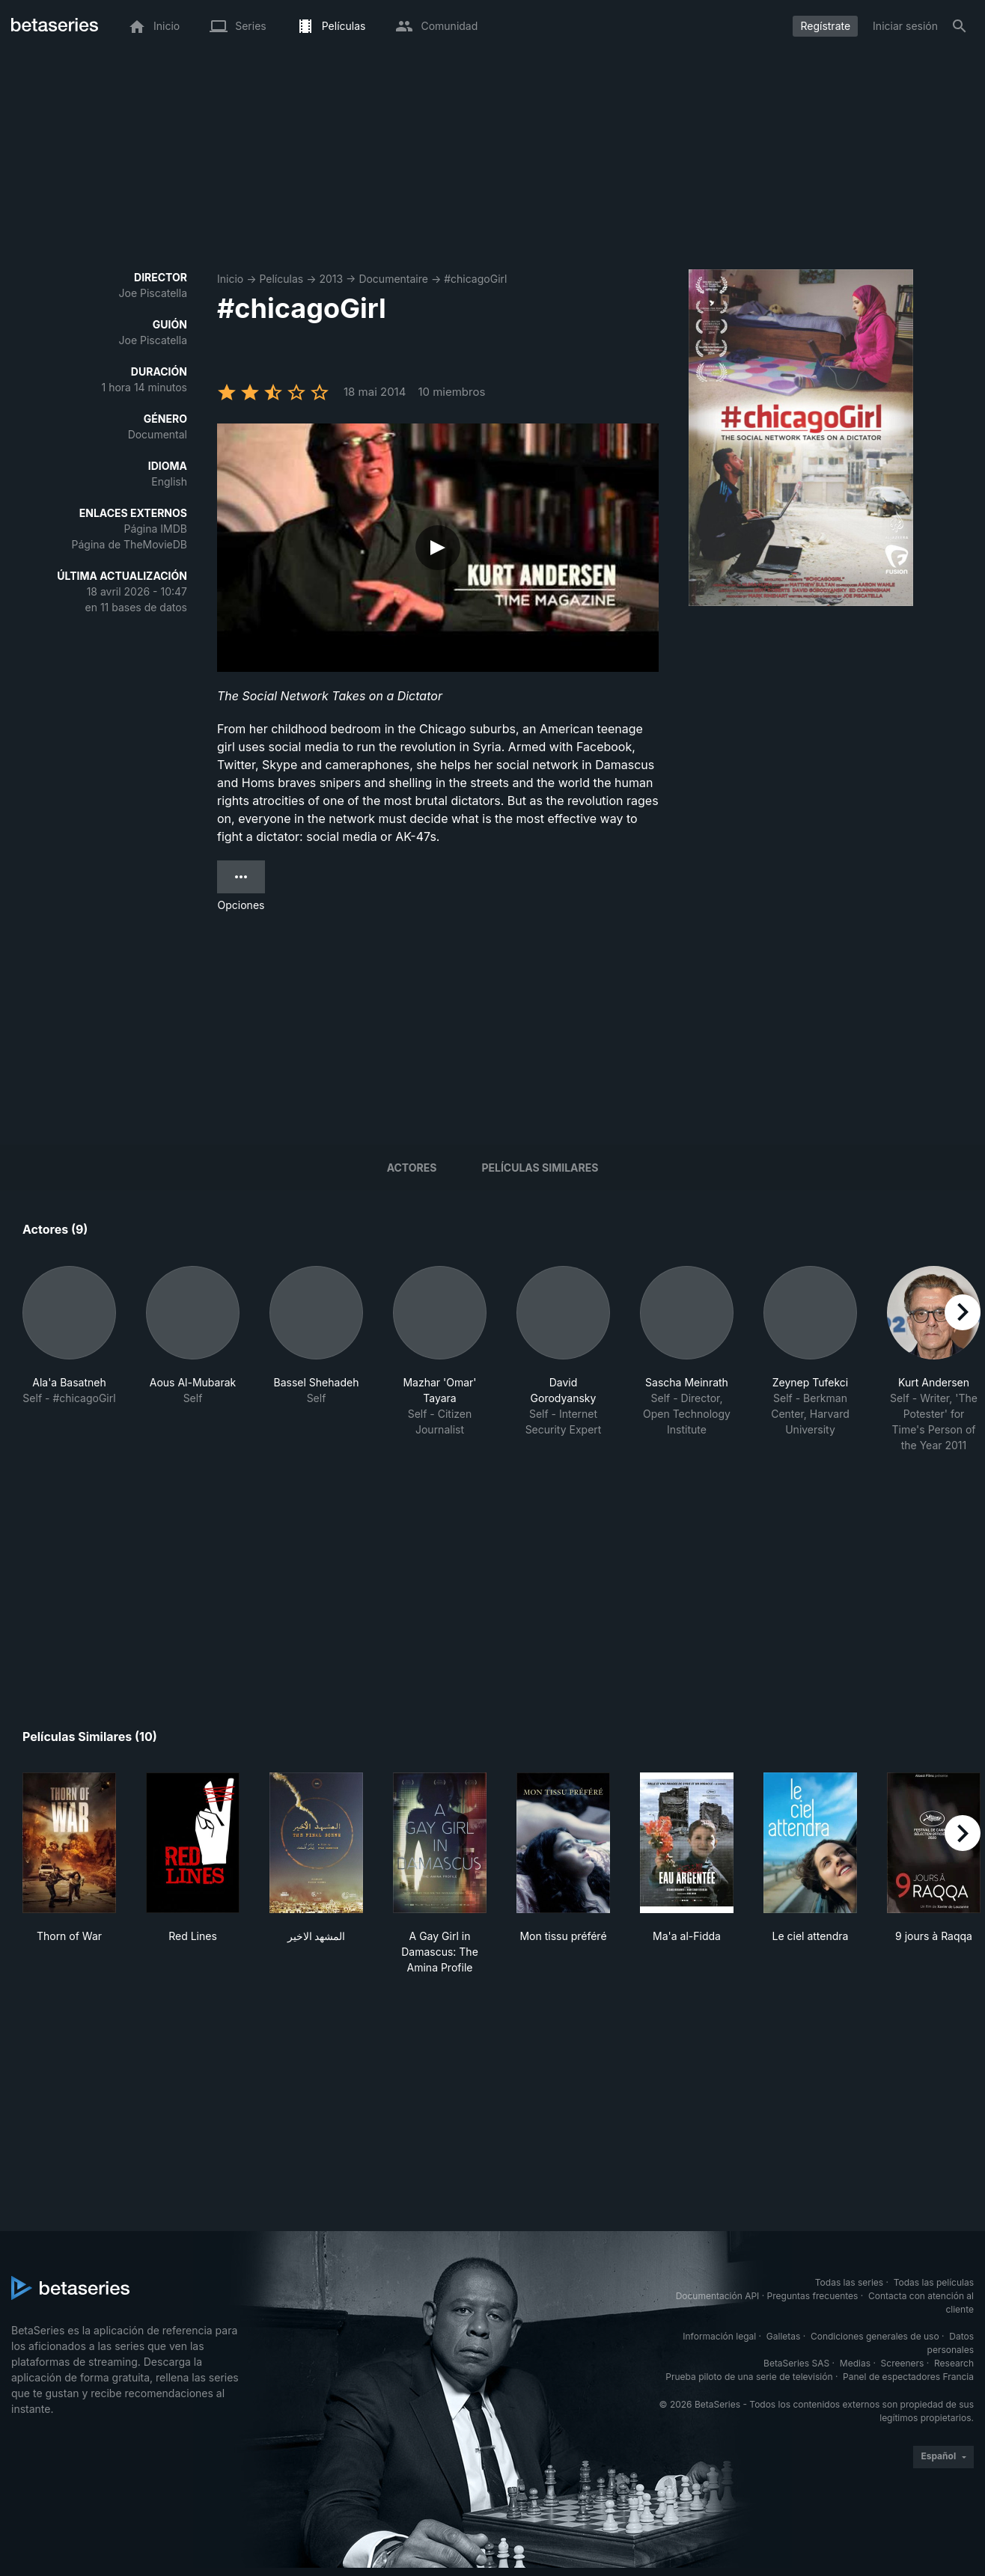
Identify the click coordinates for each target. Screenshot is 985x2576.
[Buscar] (959, 26)
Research (954, 2363)
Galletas (783, 2336)
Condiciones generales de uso (875, 2336)
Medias (855, 2363)
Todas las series (849, 2282)
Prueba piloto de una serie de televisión (748, 2376)
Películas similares (539, 1167)
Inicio (230, 278)
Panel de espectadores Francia (908, 2376)
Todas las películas (934, 2282)
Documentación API (718, 2295)
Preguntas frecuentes (813, 2295)
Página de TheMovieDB (129, 544)
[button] (69, 1359)
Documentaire (393, 278)
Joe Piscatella (153, 293)
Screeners (902, 2363)
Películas (281, 278)
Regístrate (825, 25)
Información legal (719, 2336)
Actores (412, 1167)
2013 (331, 278)
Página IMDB (155, 528)
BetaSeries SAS (796, 2363)
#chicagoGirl (475, 278)
